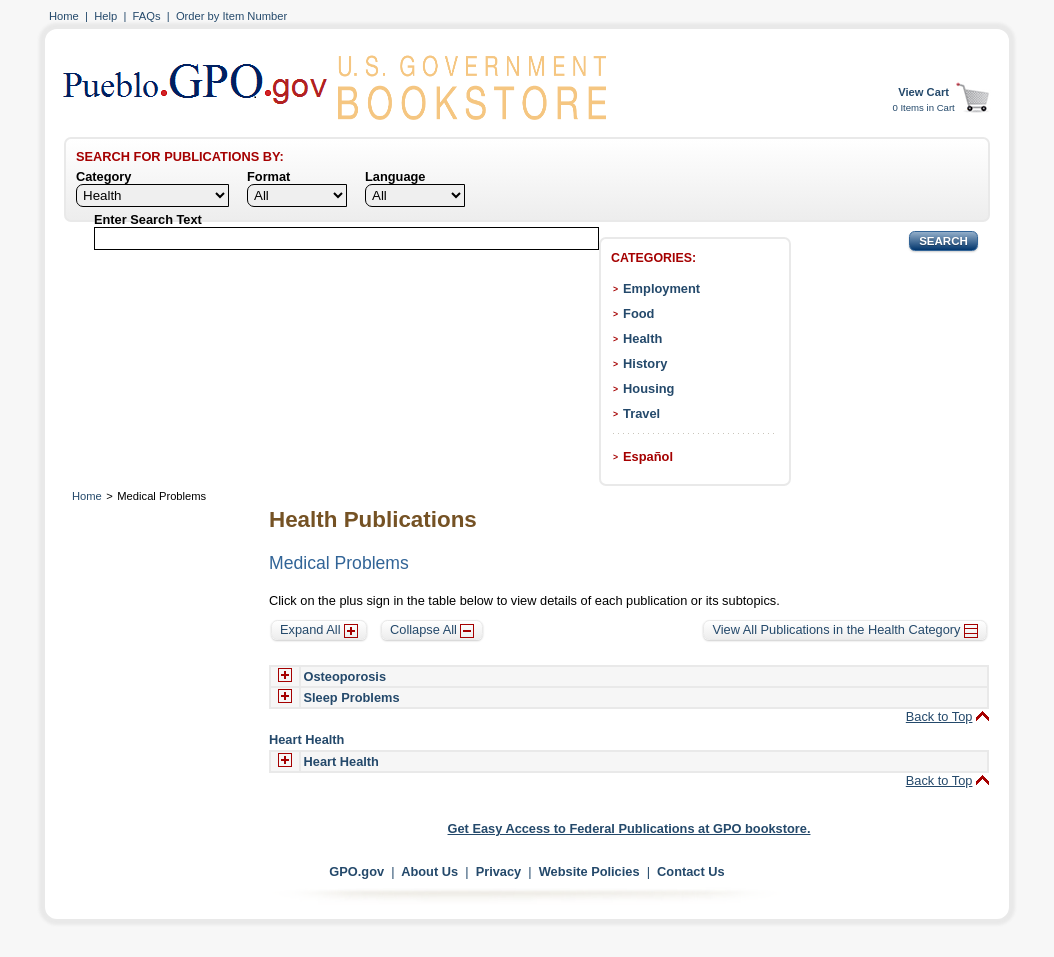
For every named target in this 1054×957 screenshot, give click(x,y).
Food (638, 313)
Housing (648, 388)
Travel (641, 413)
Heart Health (341, 761)
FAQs (147, 16)
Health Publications (373, 519)
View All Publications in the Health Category (845, 629)
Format (268, 176)
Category (103, 176)
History (645, 363)
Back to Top (939, 716)
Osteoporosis (345, 676)
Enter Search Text (148, 219)
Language (395, 176)
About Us (429, 871)
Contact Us (691, 871)
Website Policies (589, 871)
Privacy (499, 871)
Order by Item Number (231, 16)
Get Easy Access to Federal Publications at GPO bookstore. (629, 828)
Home (64, 16)
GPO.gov (356, 871)
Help (105, 16)
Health (642, 338)
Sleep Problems (352, 697)
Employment (661, 288)
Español (648, 456)
